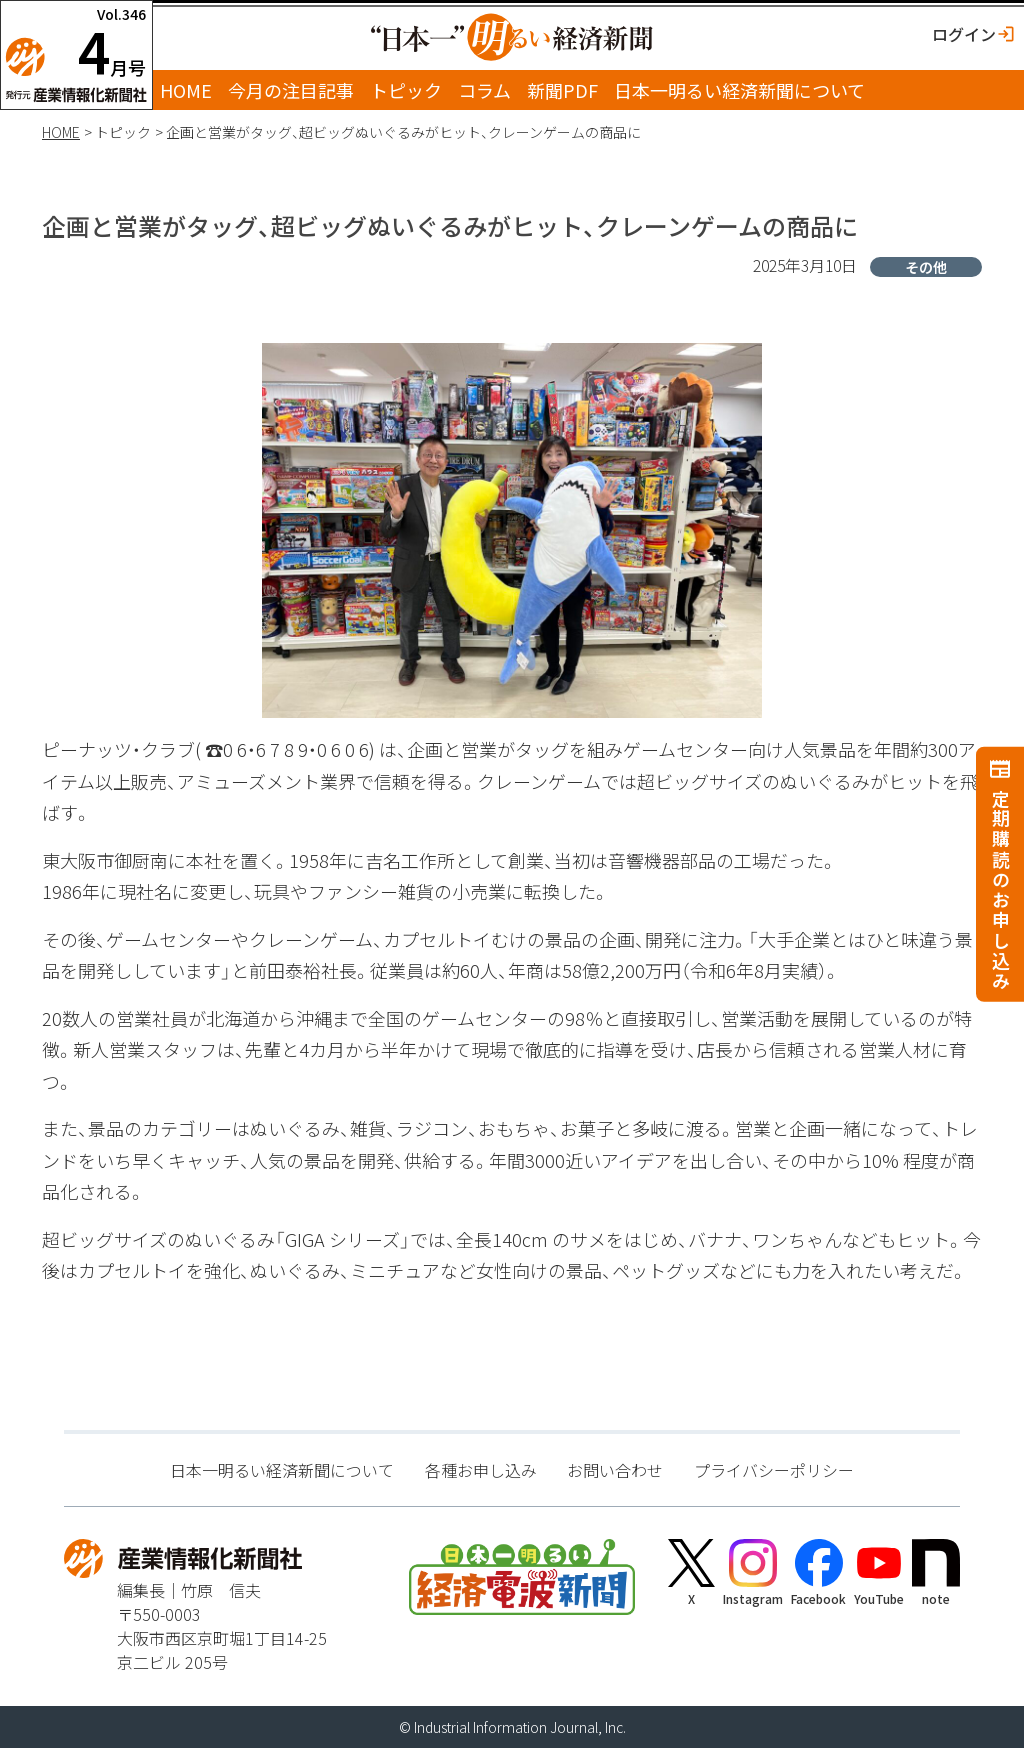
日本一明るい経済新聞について (739, 90)
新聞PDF (562, 90)
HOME (186, 90)
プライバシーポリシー (774, 1470)
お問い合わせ (615, 1470)
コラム (484, 90)
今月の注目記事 (291, 90)
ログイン (964, 34)
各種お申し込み (481, 1470)
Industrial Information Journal (506, 1727)
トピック (406, 90)
